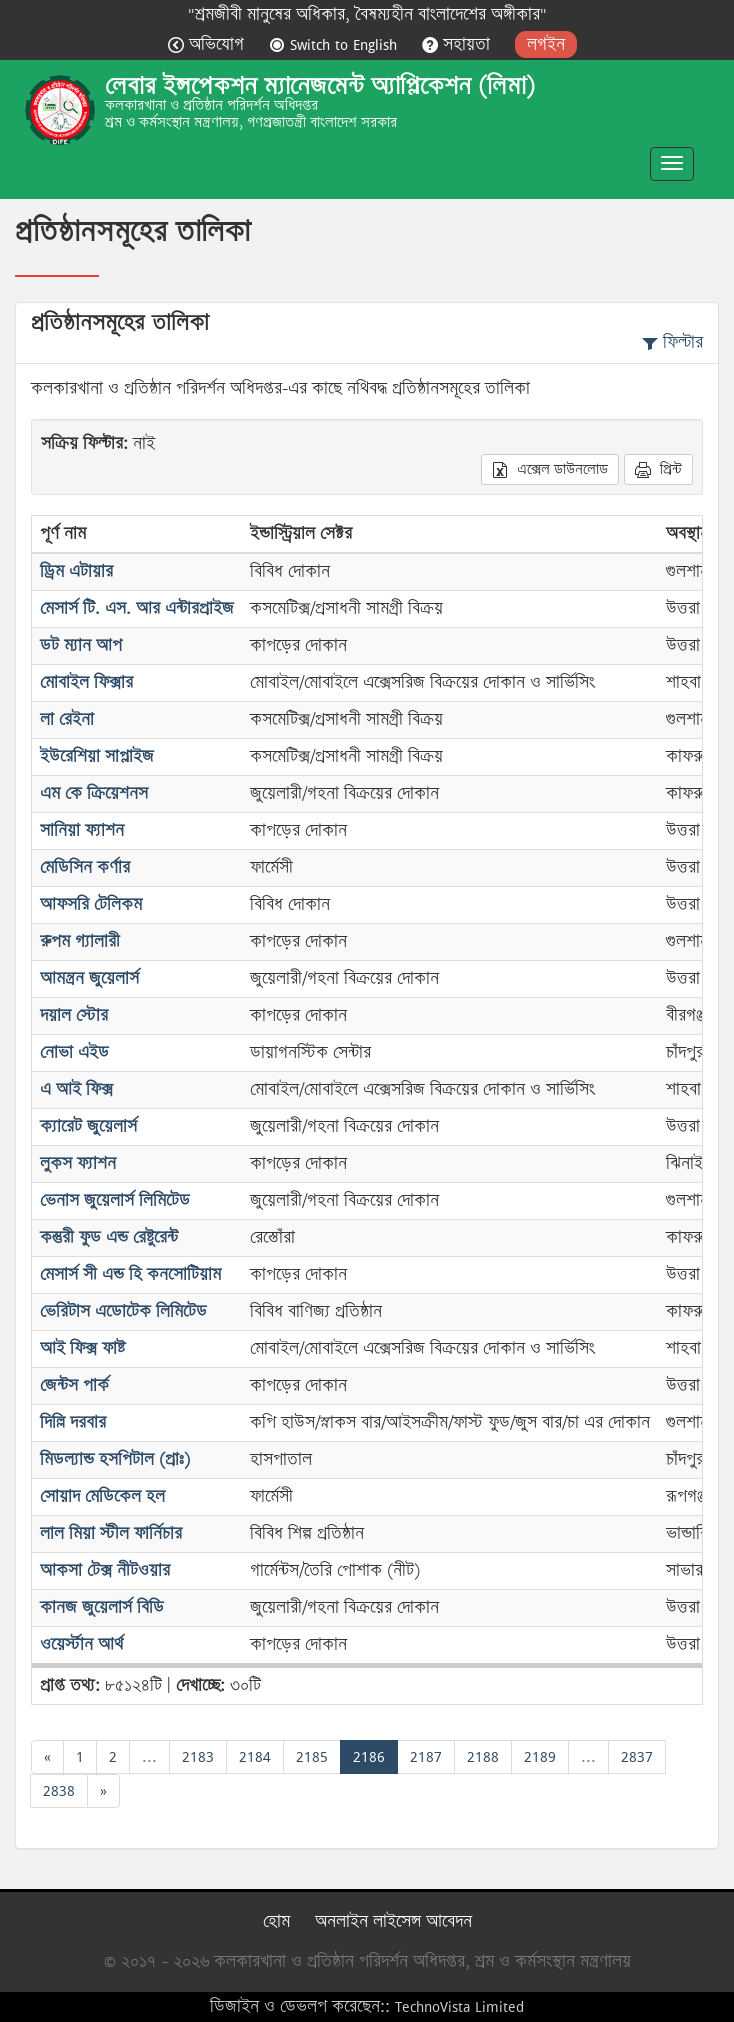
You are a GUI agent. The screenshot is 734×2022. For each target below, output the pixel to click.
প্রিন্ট (658, 469)
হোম (276, 1921)
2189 (540, 1756)
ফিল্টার (672, 342)
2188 (483, 1756)
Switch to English (335, 44)
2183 (198, 1756)
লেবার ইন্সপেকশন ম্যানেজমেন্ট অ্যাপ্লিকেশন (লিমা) (320, 86)
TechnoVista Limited (459, 2006)
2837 (637, 1756)
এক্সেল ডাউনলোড (550, 469)
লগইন (546, 44)
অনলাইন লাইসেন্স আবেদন (393, 1921)
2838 (59, 1790)
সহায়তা (458, 44)
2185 (312, 1756)
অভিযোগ (208, 44)
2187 (426, 1756)
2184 (255, 1756)
